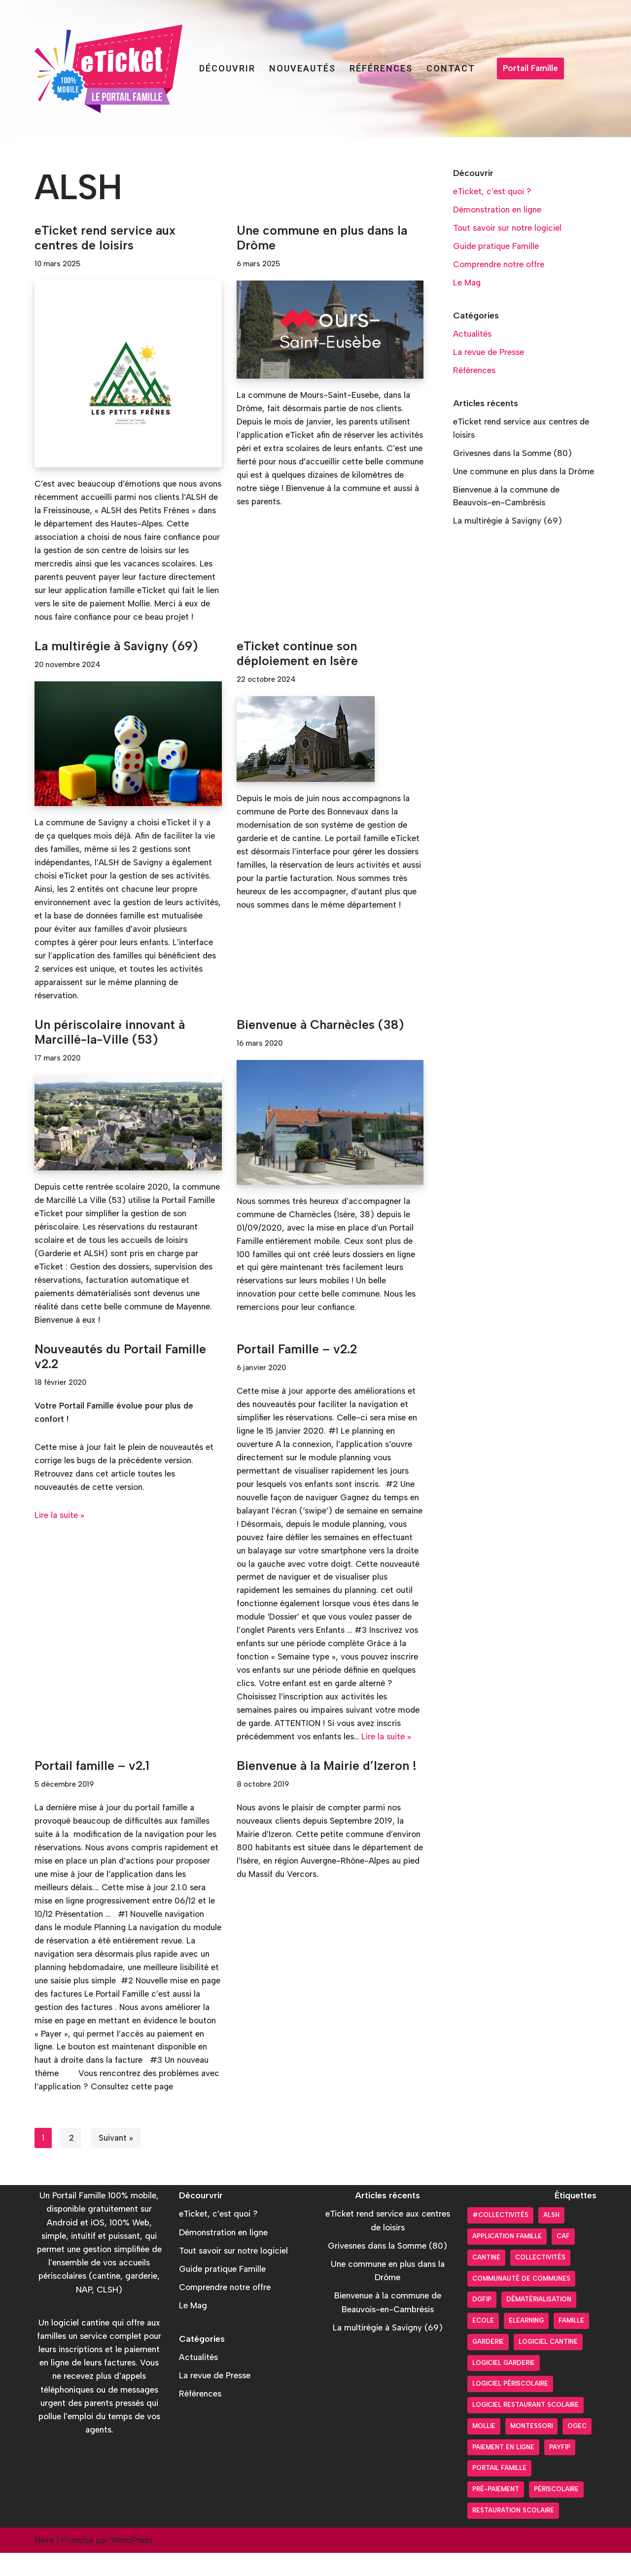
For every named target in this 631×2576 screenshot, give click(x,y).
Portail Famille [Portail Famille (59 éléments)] (499, 2491)
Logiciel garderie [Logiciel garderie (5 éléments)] (503, 2386)
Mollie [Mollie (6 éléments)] (483, 2449)
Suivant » (116, 2161)
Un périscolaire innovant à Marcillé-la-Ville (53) (110, 1048)
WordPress (131, 2563)
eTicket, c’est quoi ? (492, 191)
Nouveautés (302, 68)
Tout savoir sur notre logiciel (507, 228)
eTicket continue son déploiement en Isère (297, 668)
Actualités (472, 335)
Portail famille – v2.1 (92, 1786)
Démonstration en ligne (497, 209)
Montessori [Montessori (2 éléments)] (531, 2449)
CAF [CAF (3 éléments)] (563, 2259)
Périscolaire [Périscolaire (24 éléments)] (556, 2512)
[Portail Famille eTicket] (108, 69)
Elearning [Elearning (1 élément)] (526, 2343)
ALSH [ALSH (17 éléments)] (551, 2238)
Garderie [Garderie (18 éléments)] (488, 2364)
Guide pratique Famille (496, 246)
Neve (44, 2563)
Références (381, 68)
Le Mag (467, 283)
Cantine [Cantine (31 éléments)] (486, 2280)
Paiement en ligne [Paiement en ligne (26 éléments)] (503, 2470)
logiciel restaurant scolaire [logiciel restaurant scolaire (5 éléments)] (525, 2428)
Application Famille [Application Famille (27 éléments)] (507, 2259)
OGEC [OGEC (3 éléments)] (577, 2449)
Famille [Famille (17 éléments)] (571, 2343)
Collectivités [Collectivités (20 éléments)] (540, 2280)
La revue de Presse (489, 353)
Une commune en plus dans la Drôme (524, 473)
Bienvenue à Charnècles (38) (320, 1040)
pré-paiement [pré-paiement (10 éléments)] (495, 2512)
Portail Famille (530, 68)
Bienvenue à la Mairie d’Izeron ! (327, 1786)
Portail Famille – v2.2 (297, 1366)
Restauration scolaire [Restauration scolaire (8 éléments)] (513, 2533)
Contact (450, 68)
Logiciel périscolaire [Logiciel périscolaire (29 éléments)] (510, 2407)
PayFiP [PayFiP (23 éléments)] (559, 2470)
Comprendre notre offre (499, 265)
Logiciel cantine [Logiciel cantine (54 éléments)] (548, 2364)
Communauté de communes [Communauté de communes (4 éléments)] (521, 2301)
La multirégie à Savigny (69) (116, 660)
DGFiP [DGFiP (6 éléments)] (481, 2323)
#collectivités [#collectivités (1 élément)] (500, 2238)
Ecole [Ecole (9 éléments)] (483, 2343)
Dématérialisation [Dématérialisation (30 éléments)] (538, 2323)
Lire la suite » (59, 1533)
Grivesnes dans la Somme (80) (512, 454)
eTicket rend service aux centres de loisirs (105, 237)
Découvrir (227, 68)
